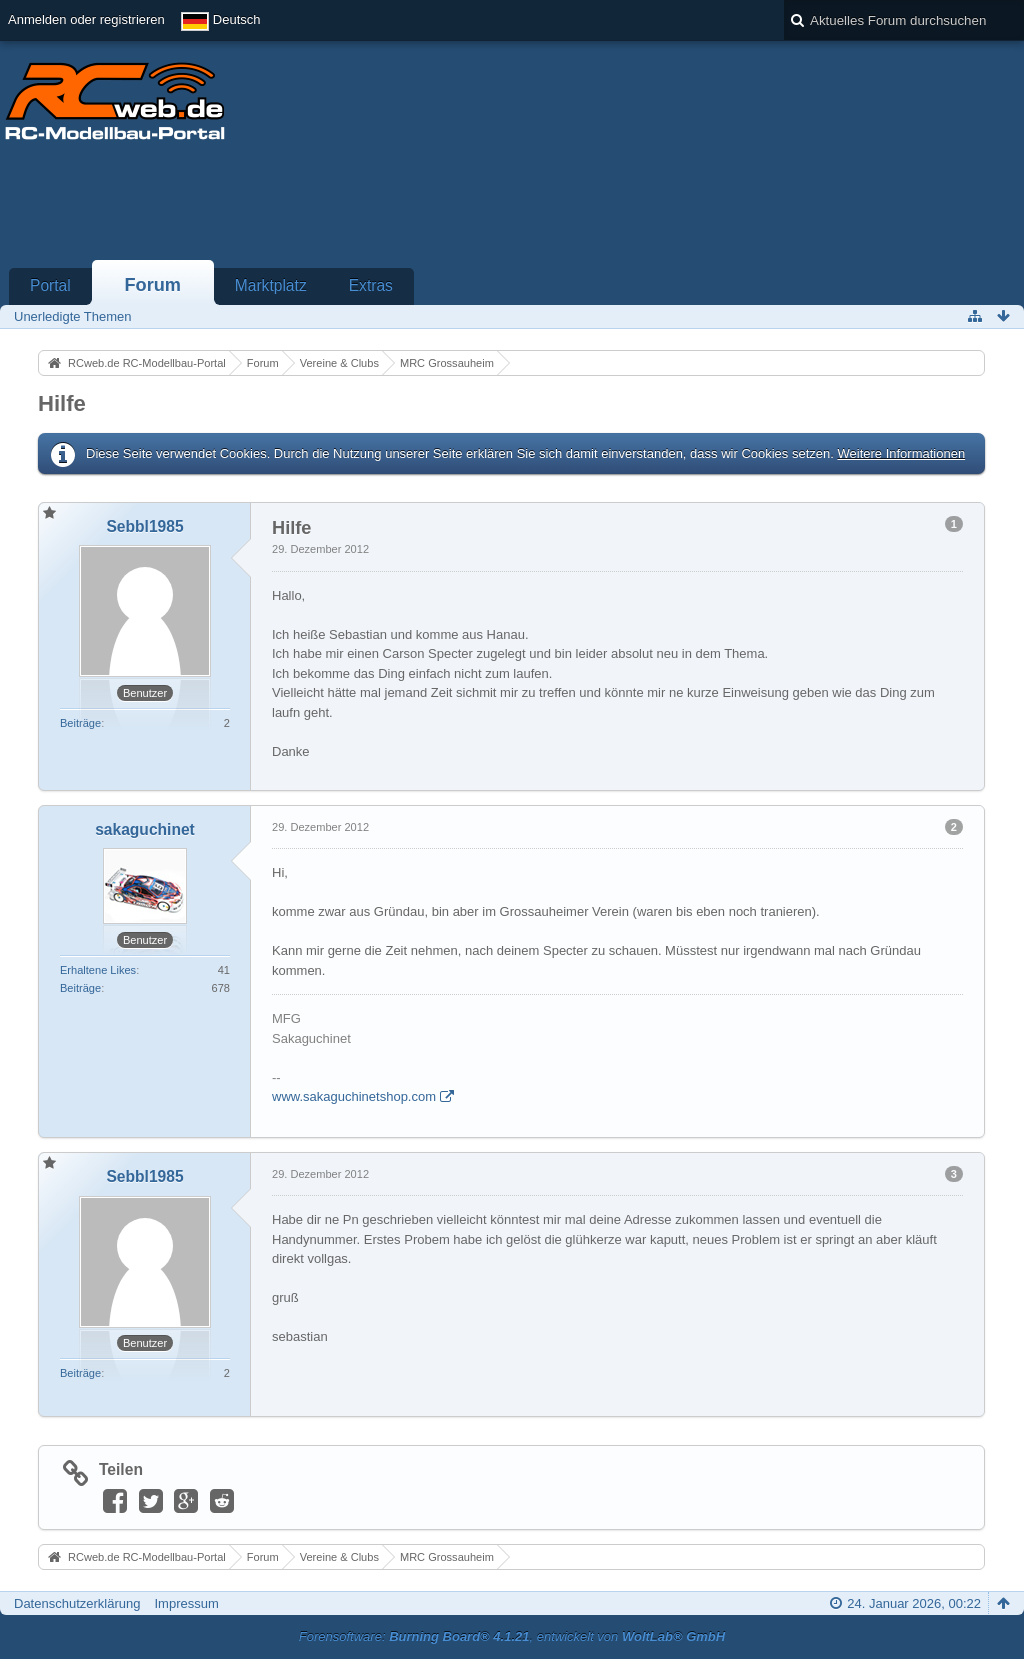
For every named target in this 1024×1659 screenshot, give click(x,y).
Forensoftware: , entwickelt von (512, 1636)
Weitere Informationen (901, 453)
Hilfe (62, 403)
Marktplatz (271, 285)
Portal (50, 285)
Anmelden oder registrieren (86, 19)
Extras (371, 285)
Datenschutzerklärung (77, 1603)
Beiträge (80, 723)
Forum (152, 285)
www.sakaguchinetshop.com (354, 1096)
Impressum (186, 1603)
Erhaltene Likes (98, 970)
